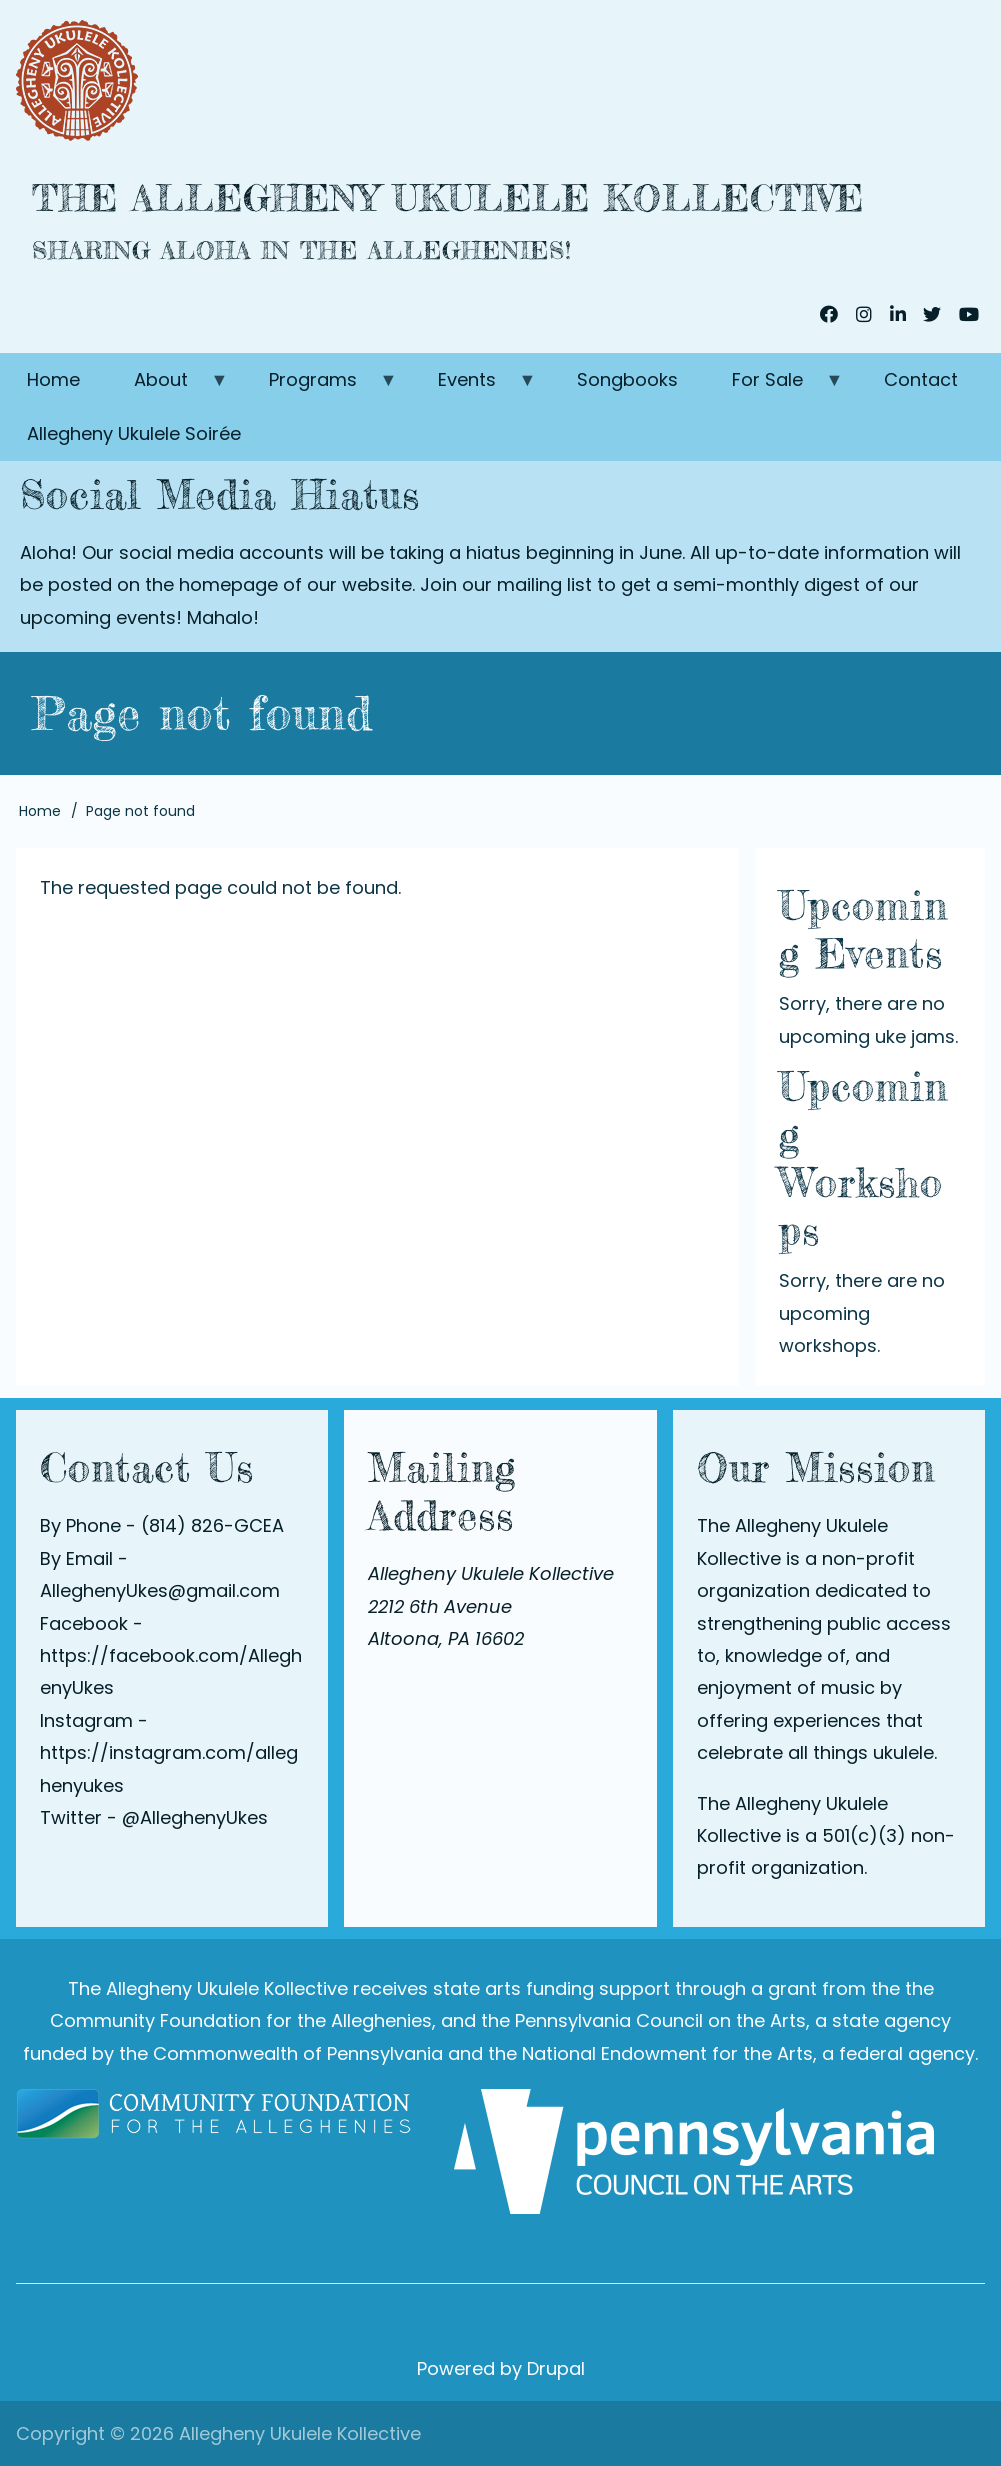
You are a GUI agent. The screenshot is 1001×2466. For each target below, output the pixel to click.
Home (53, 379)
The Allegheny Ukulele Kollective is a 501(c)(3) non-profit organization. (826, 1836)
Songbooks (627, 379)
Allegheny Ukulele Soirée (134, 433)
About (168, 387)
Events (474, 387)
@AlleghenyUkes (195, 1817)
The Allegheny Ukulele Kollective (448, 198)
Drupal (556, 2368)
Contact (921, 379)
